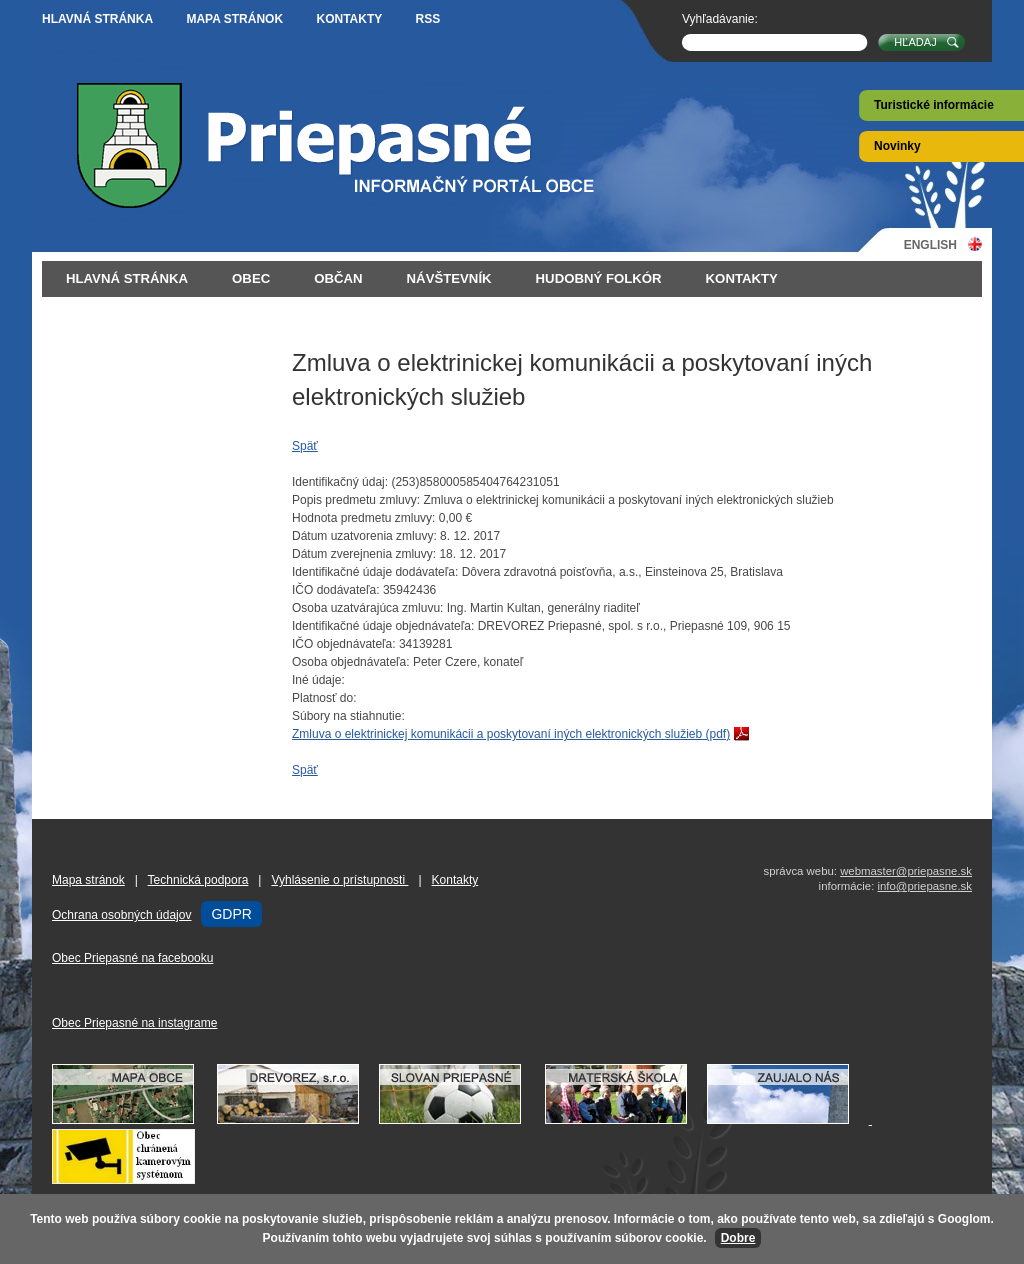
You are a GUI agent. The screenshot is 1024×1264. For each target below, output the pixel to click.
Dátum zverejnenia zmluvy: (364, 554)
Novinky (897, 146)
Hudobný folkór (599, 278)
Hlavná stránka (97, 19)
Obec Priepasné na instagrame (134, 1023)
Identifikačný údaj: (340, 482)
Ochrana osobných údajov (121, 915)
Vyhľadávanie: (720, 19)
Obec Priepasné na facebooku (132, 958)
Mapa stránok (234, 19)
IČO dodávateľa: (336, 590)
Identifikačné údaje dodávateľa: (375, 572)
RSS (428, 19)
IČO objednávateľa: (344, 644)
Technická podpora (198, 880)
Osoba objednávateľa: (351, 662)
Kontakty (349, 19)
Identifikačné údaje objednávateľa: (383, 626)
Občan (338, 278)
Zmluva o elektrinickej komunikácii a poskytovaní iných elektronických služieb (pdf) (511, 734)
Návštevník (449, 278)
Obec (251, 278)
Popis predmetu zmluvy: (356, 500)
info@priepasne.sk (924, 886)
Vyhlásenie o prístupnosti (339, 880)
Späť (305, 446)
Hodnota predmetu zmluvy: (363, 518)
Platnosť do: (324, 698)
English (930, 244)
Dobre (738, 1238)
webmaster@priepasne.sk (906, 871)
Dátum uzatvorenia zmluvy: (364, 536)
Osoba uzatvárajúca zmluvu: (367, 608)
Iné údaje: (318, 680)
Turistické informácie (934, 105)
